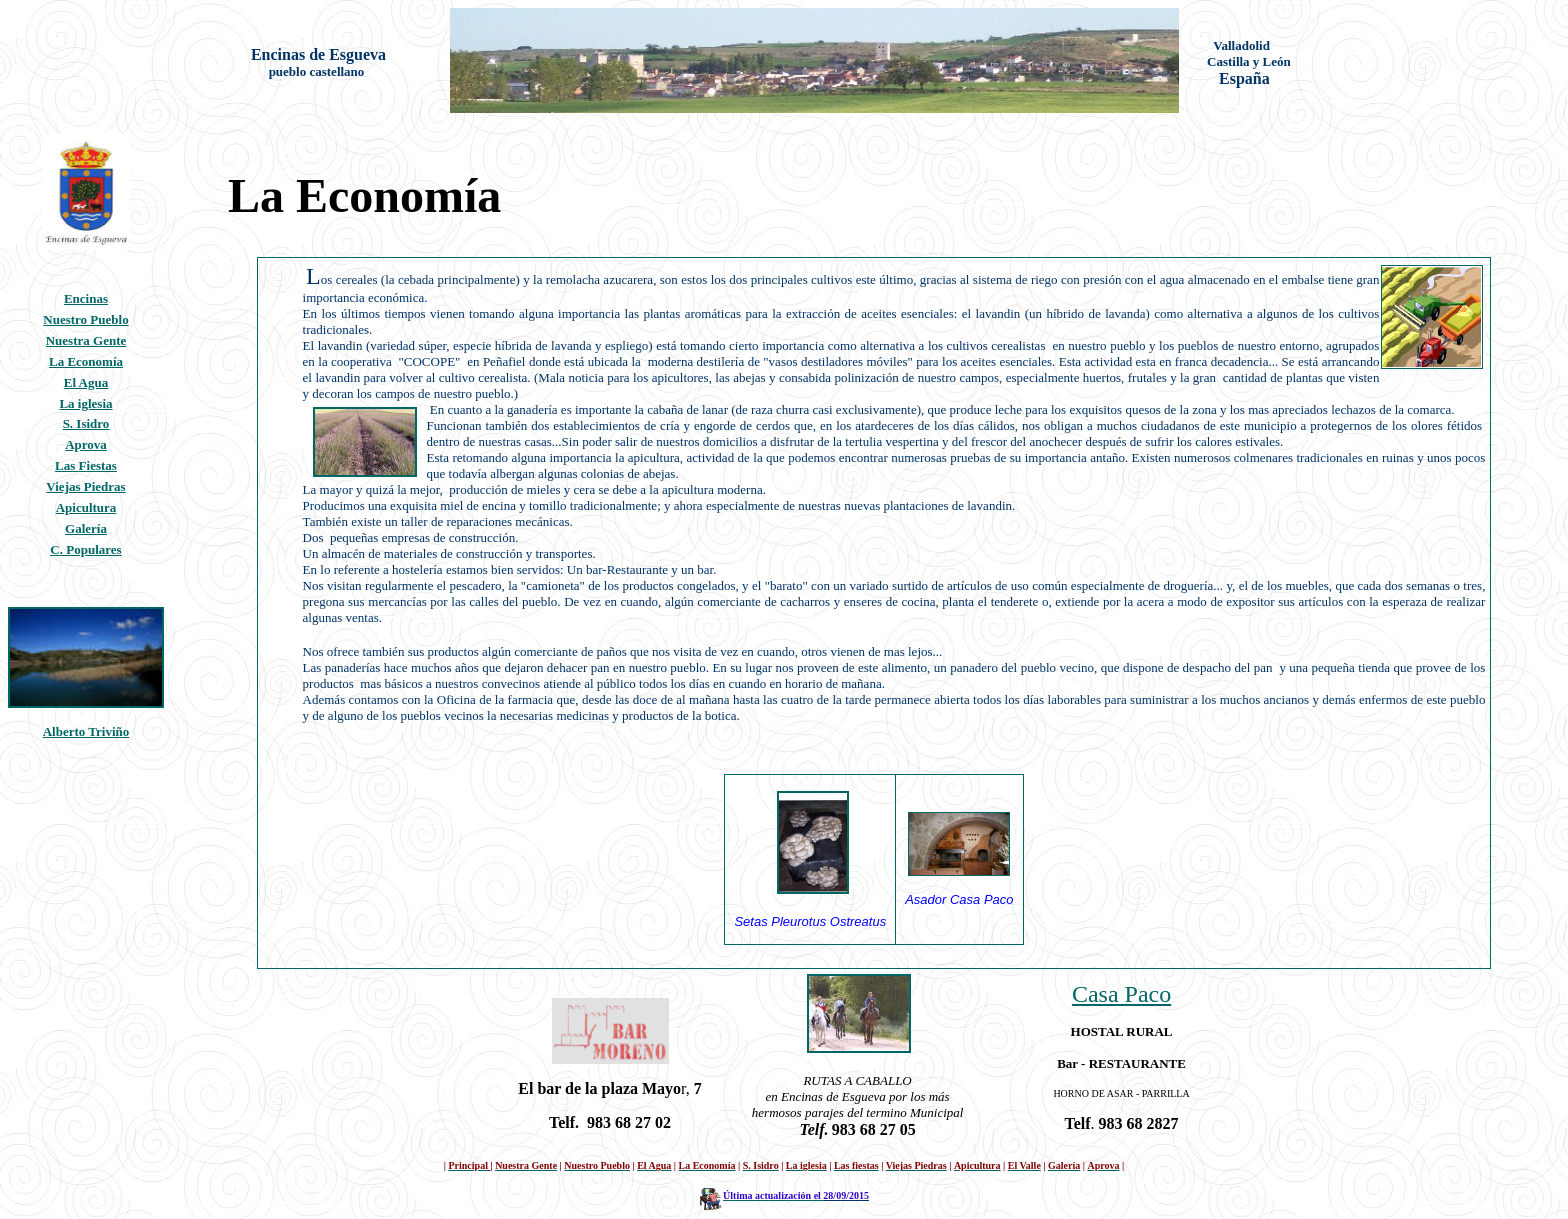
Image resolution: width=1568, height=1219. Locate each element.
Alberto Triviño (86, 731)
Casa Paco (1121, 994)
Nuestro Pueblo (85, 319)
